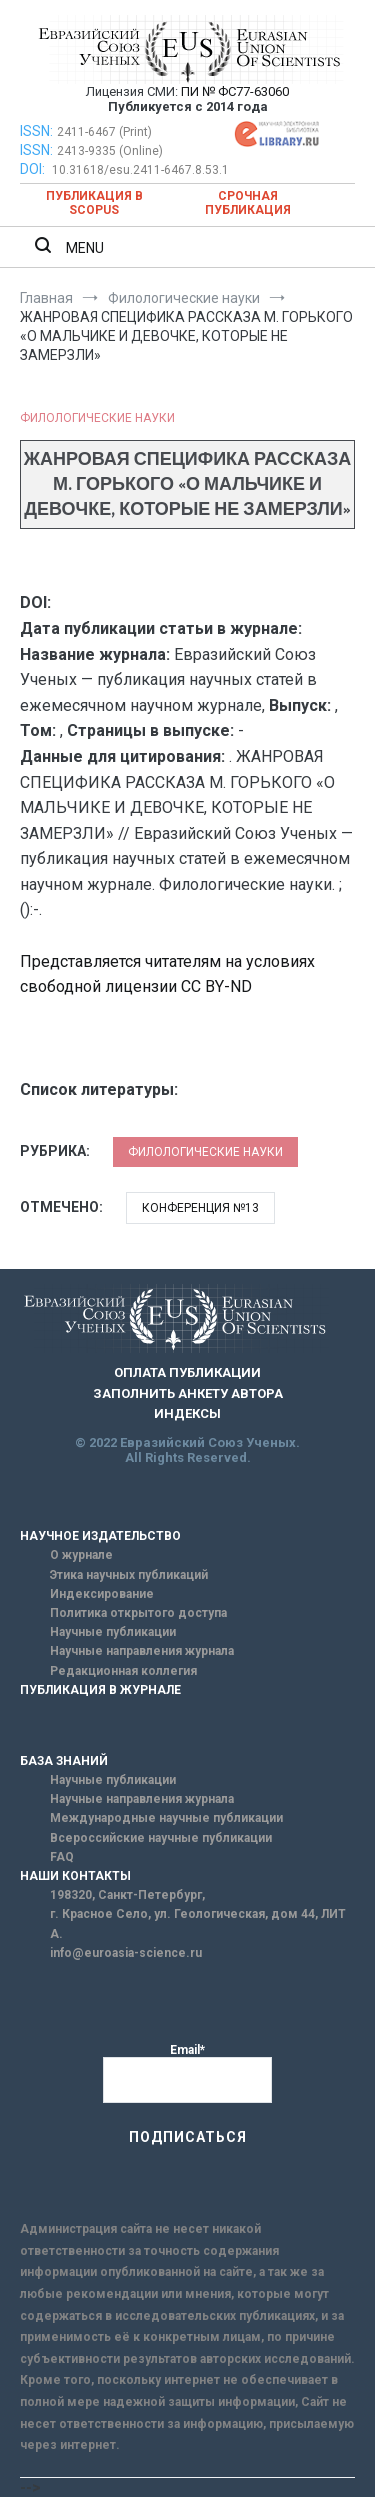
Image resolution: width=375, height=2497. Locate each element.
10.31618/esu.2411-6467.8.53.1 (140, 170)
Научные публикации (113, 1632)
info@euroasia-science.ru (126, 1953)
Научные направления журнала (142, 1651)
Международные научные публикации (166, 1818)
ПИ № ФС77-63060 (235, 91)
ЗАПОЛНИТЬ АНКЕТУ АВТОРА (188, 1393)
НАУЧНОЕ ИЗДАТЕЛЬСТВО (100, 1536)
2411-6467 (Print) (104, 132)
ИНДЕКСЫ (187, 1413)
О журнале (81, 1555)
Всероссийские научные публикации (161, 1838)
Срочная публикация (248, 203)
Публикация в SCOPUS (94, 203)
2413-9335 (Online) (110, 151)
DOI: (34, 169)
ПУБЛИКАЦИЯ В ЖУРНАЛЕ (100, 1690)
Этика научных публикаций (129, 1575)
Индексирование (102, 1594)
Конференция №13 (200, 1208)
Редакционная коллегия (123, 1671)
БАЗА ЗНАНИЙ (64, 1761)
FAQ (62, 1857)
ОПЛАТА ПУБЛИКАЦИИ (187, 1372)
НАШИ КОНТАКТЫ (75, 1876)
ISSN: (36, 131)
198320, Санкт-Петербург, (127, 1895)
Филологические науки (97, 418)
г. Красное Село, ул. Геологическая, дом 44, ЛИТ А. (198, 1923)
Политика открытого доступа (138, 1613)
